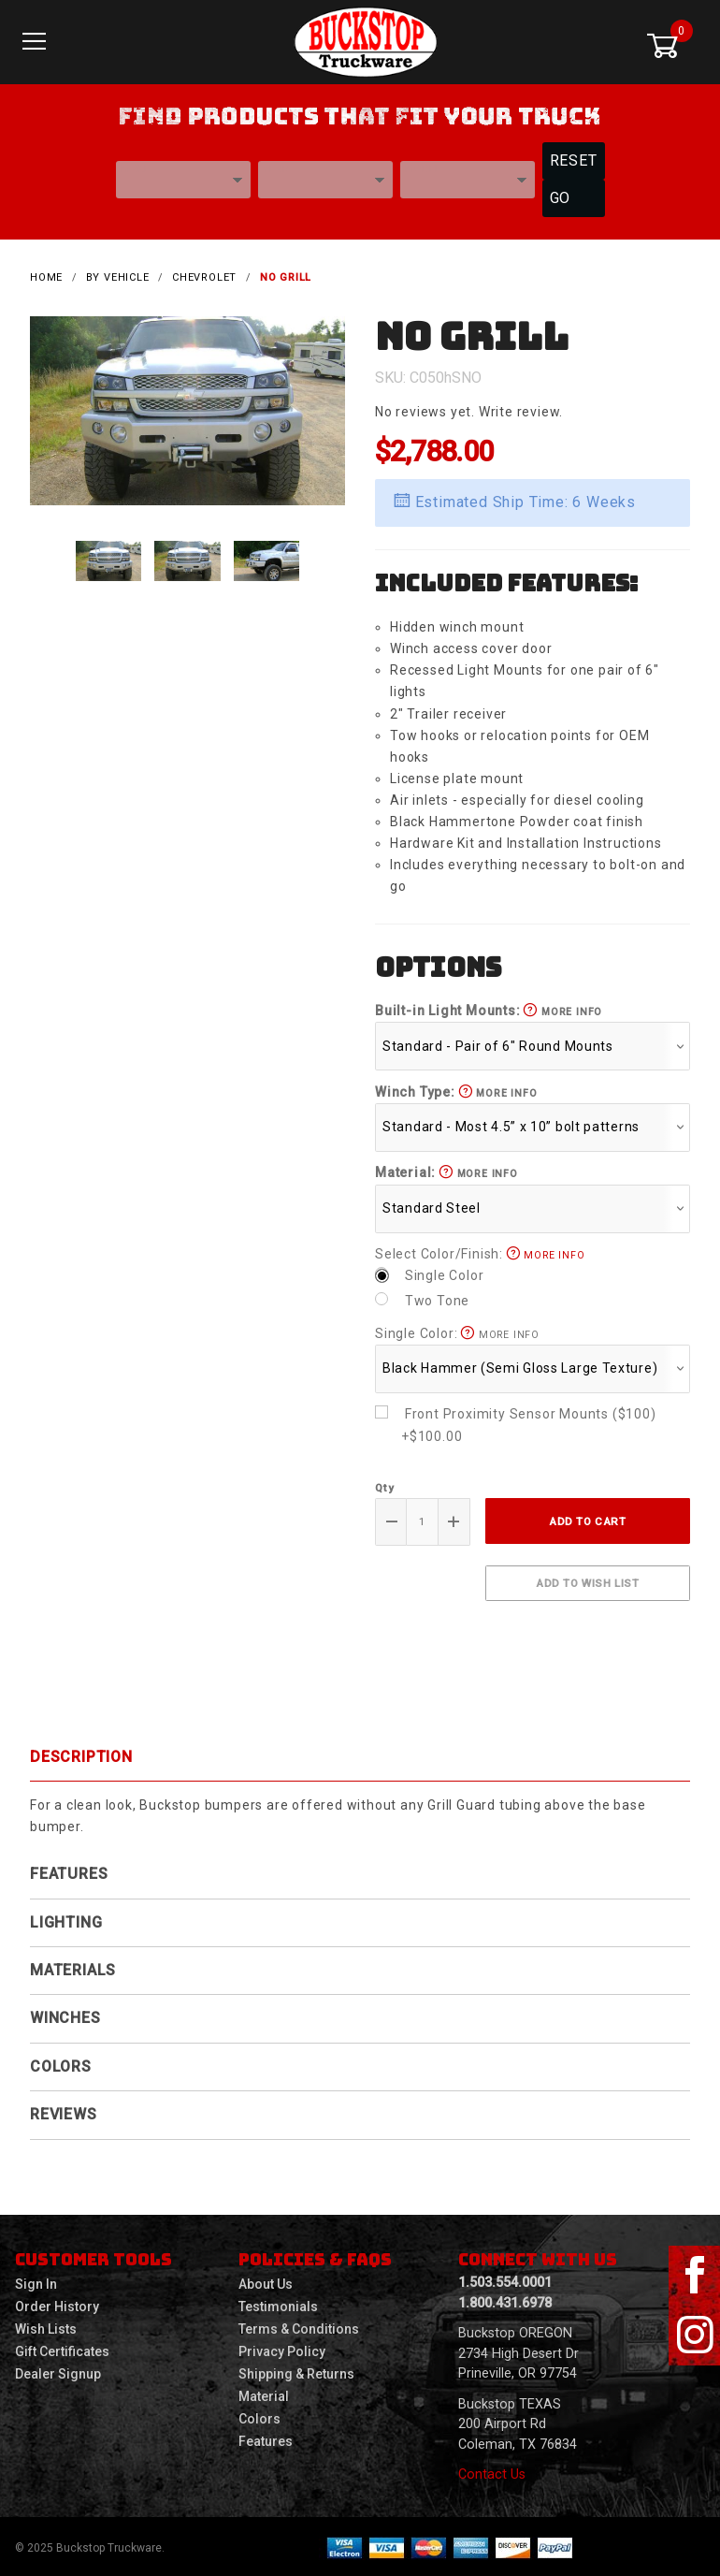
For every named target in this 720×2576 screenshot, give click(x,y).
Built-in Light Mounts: (488, 1008)
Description (81, 1754)
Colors (61, 2065)
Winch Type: (456, 1089)
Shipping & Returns (296, 2372)
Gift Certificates (62, 2349)
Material (263, 2394)
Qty (384, 1485)
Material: (446, 1170)
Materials (73, 1968)
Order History (57, 2304)
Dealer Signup (58, 2372)
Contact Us (492, 2473)
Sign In (36, 2282)
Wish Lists (46, 2327)
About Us (265, 2282)
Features (69, 1872)
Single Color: (457, 1330)
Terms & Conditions (298, 2327)
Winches (65, 2016)
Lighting (66, 1919)
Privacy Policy (281, 2349)
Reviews (63, 2112)
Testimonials (278, 2304)
